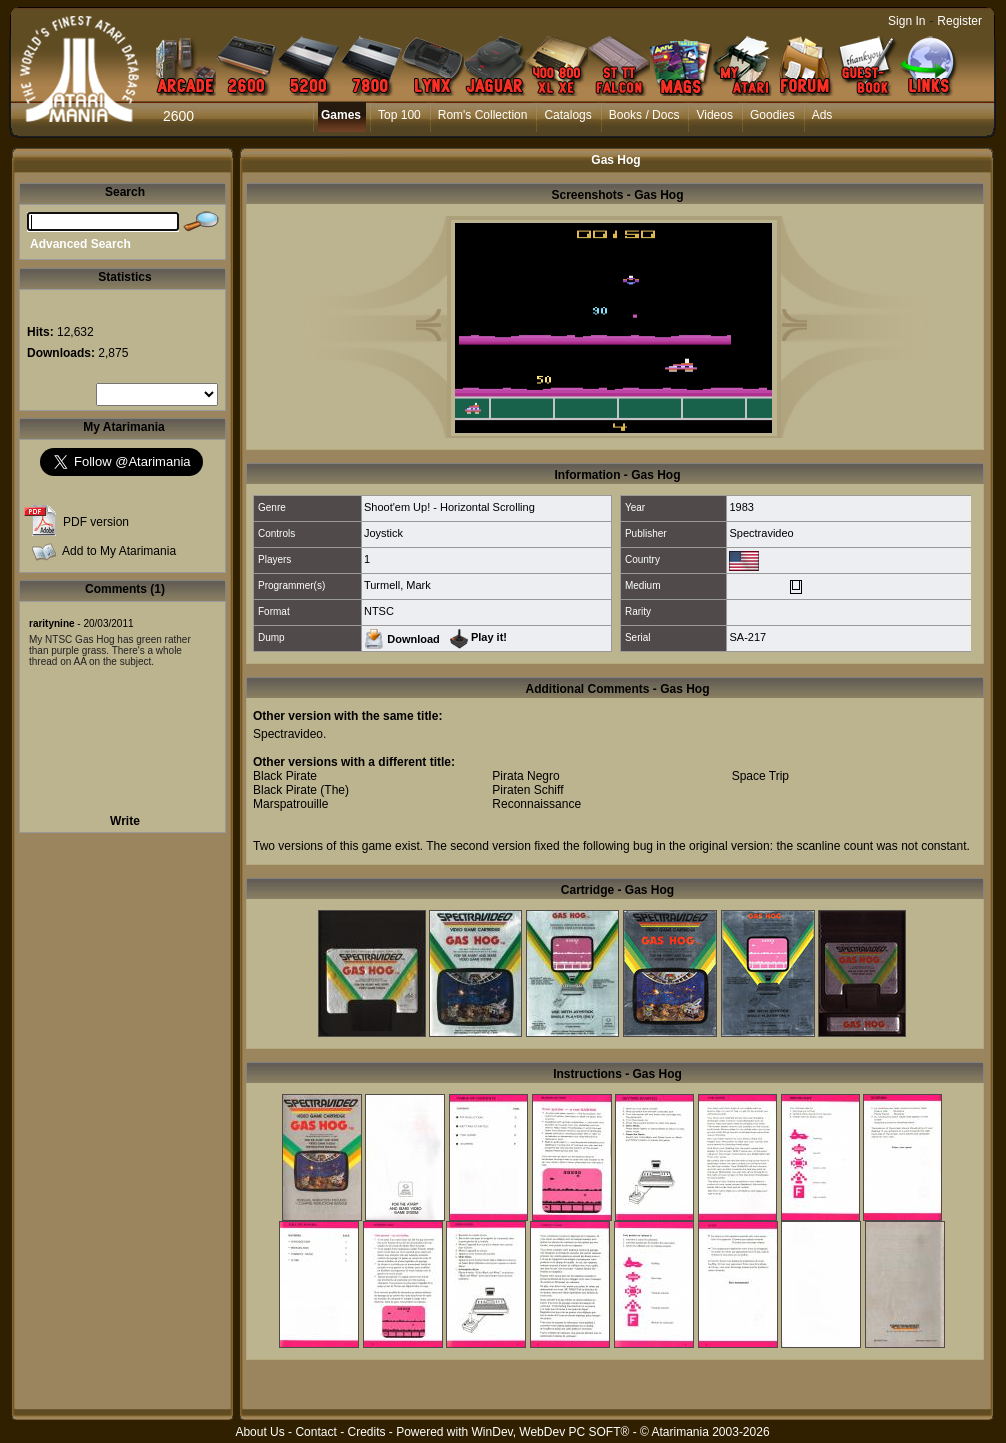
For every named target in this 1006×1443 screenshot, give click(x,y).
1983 (741, 507)
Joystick (383, 533)
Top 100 (399, 115)
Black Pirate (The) (301, 790)
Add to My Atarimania (119, 551)
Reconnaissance (536, 804)
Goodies (772, 115)
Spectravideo (761, 533)
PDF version (96, 522)
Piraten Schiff (527, 790)
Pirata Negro (525, 776)
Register (959, 21)
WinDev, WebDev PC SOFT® (551, 1432)
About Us (259, 1432)
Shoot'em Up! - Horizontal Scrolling (449, 507)
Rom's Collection (483, 115)
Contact (315, 1432)
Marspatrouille (290, 804)
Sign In (906, 21)
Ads (822, 115)
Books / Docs (644, 115)
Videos (714, 115)
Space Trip (760, 776)
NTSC (379, 611)
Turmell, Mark (397, 585)
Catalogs (567, 115)
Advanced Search (80, 244)
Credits (366, 1432)
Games (341, 115)
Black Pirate (285, 776)
